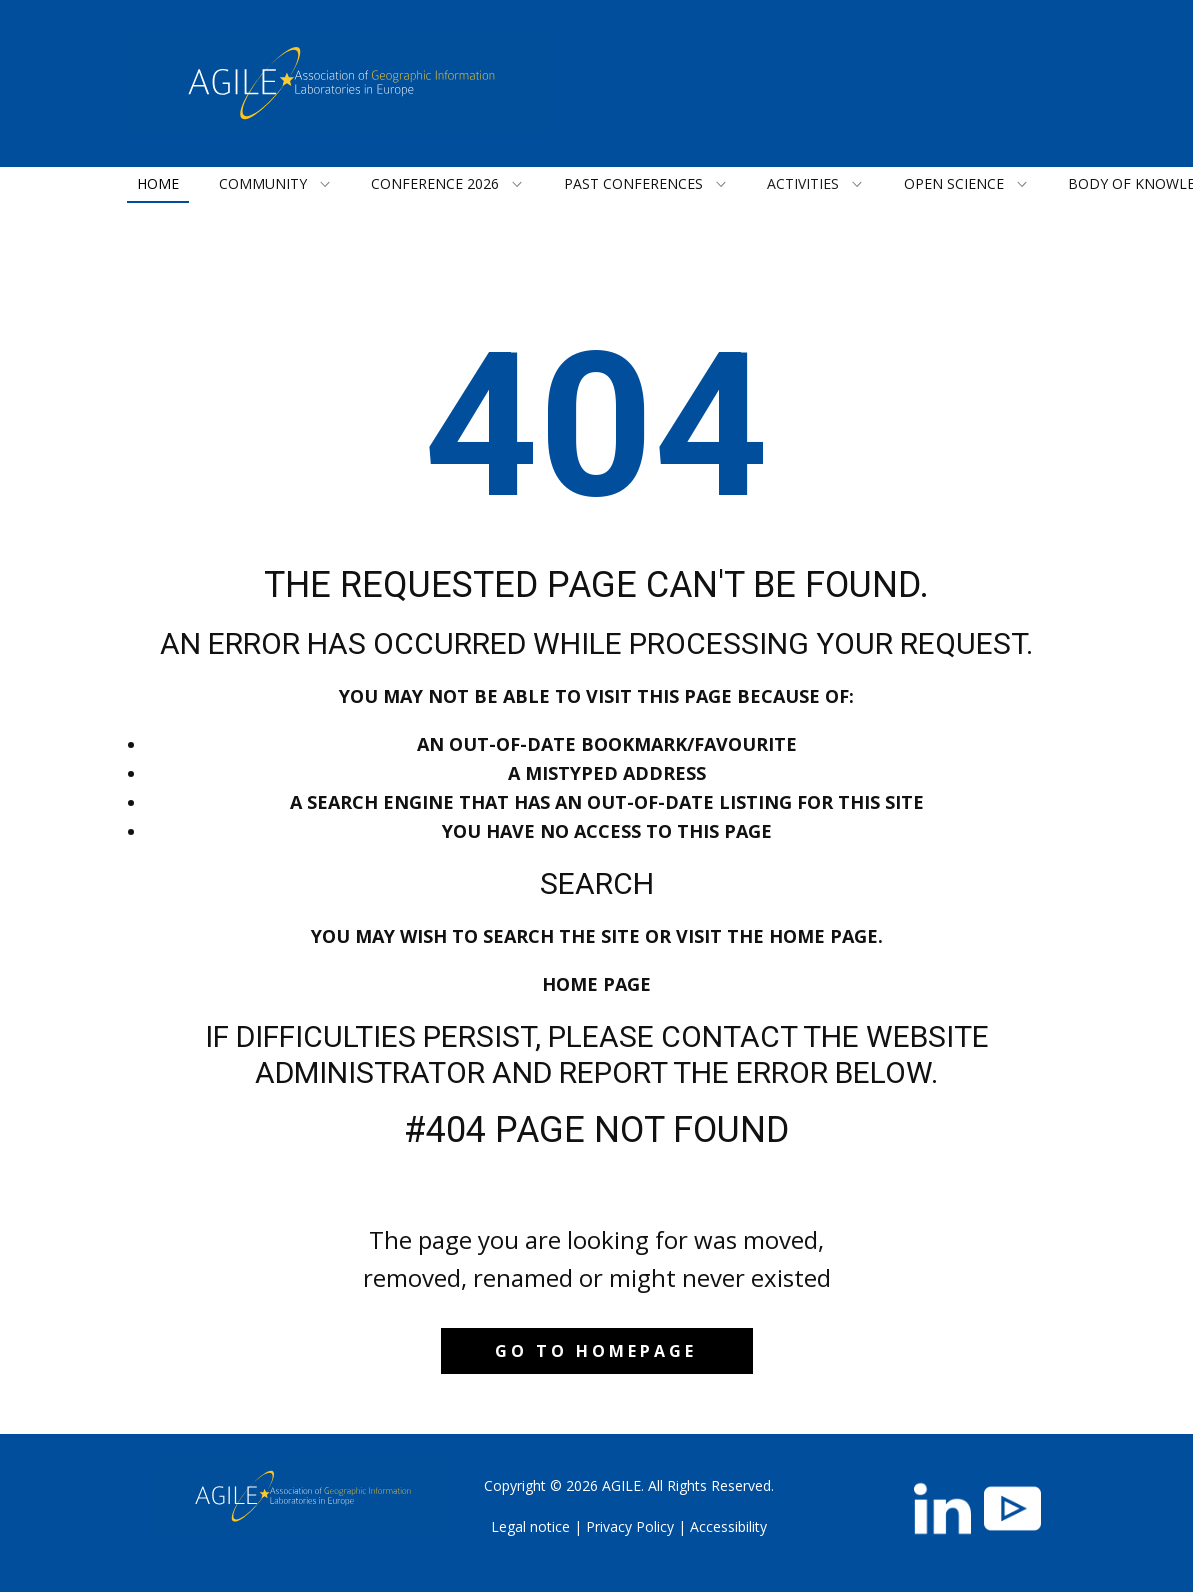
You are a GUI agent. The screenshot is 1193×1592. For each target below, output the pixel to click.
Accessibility (728, 1526)
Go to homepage (596, 1351)
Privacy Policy (630, 1526)
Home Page (596, 984)
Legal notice (530, 1526)
